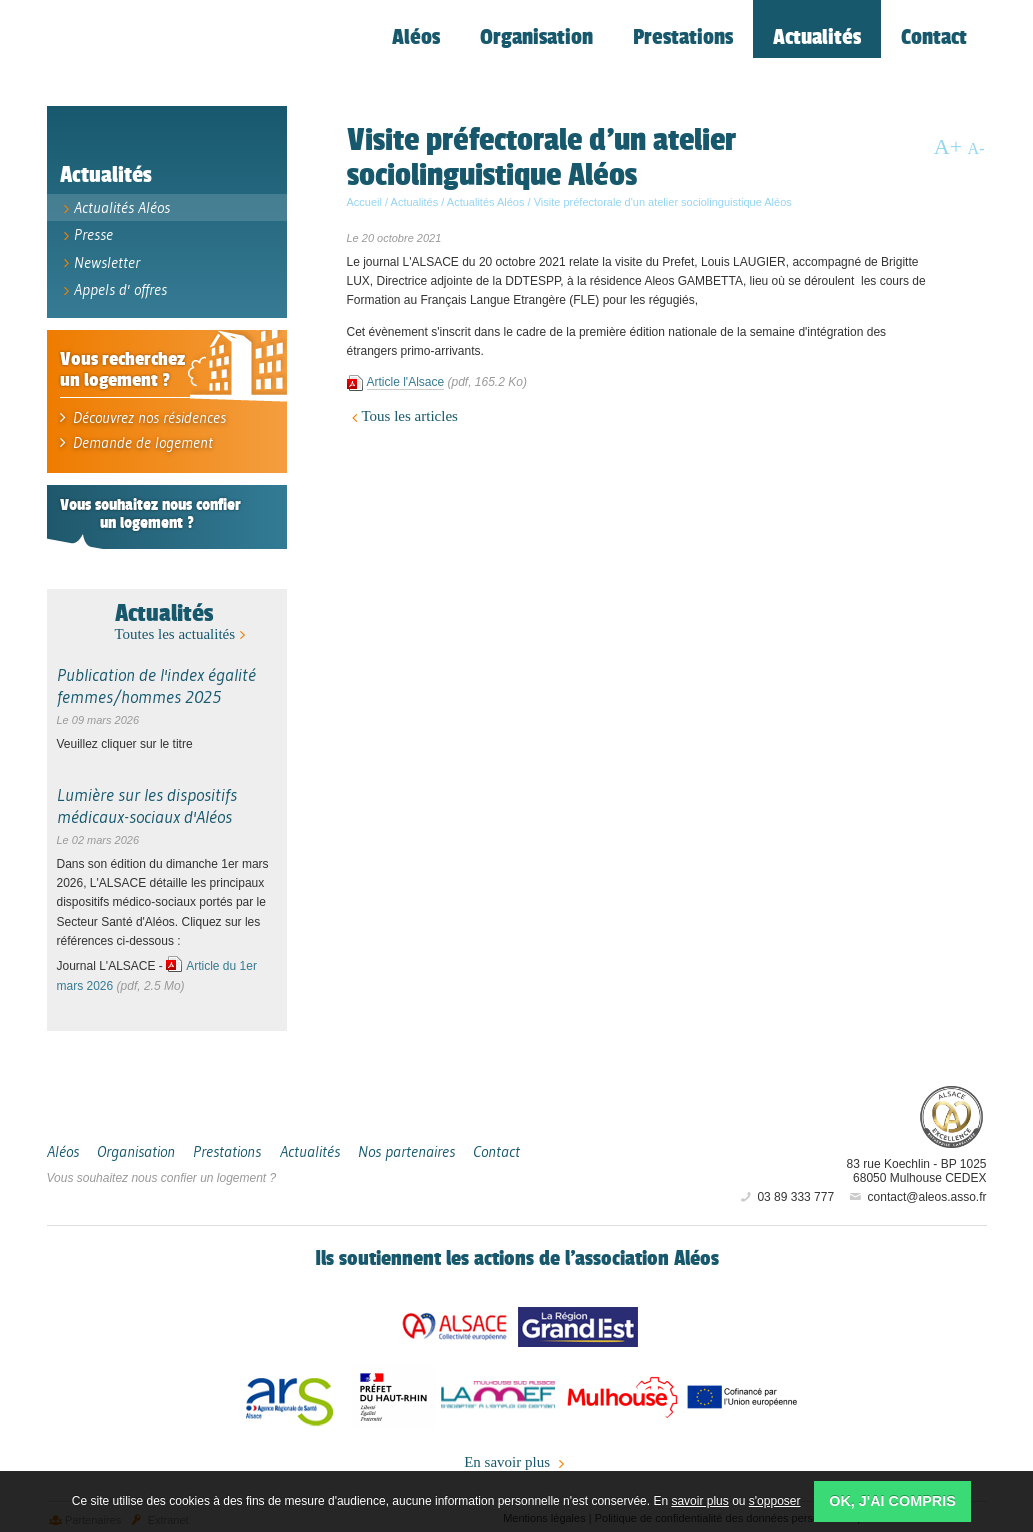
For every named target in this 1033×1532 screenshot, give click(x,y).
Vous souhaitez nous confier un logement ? (162, 1171)
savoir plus (699, 1501)
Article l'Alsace (406, 386)
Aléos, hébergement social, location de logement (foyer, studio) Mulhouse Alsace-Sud (187, 56)
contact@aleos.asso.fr (916, 1190)
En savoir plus (516, 1456)
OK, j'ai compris (892, 1501)
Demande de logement (130, 435)
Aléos (833, 1108)
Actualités (164, 605)
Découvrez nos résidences (139, 411)
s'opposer (775, 1501)
